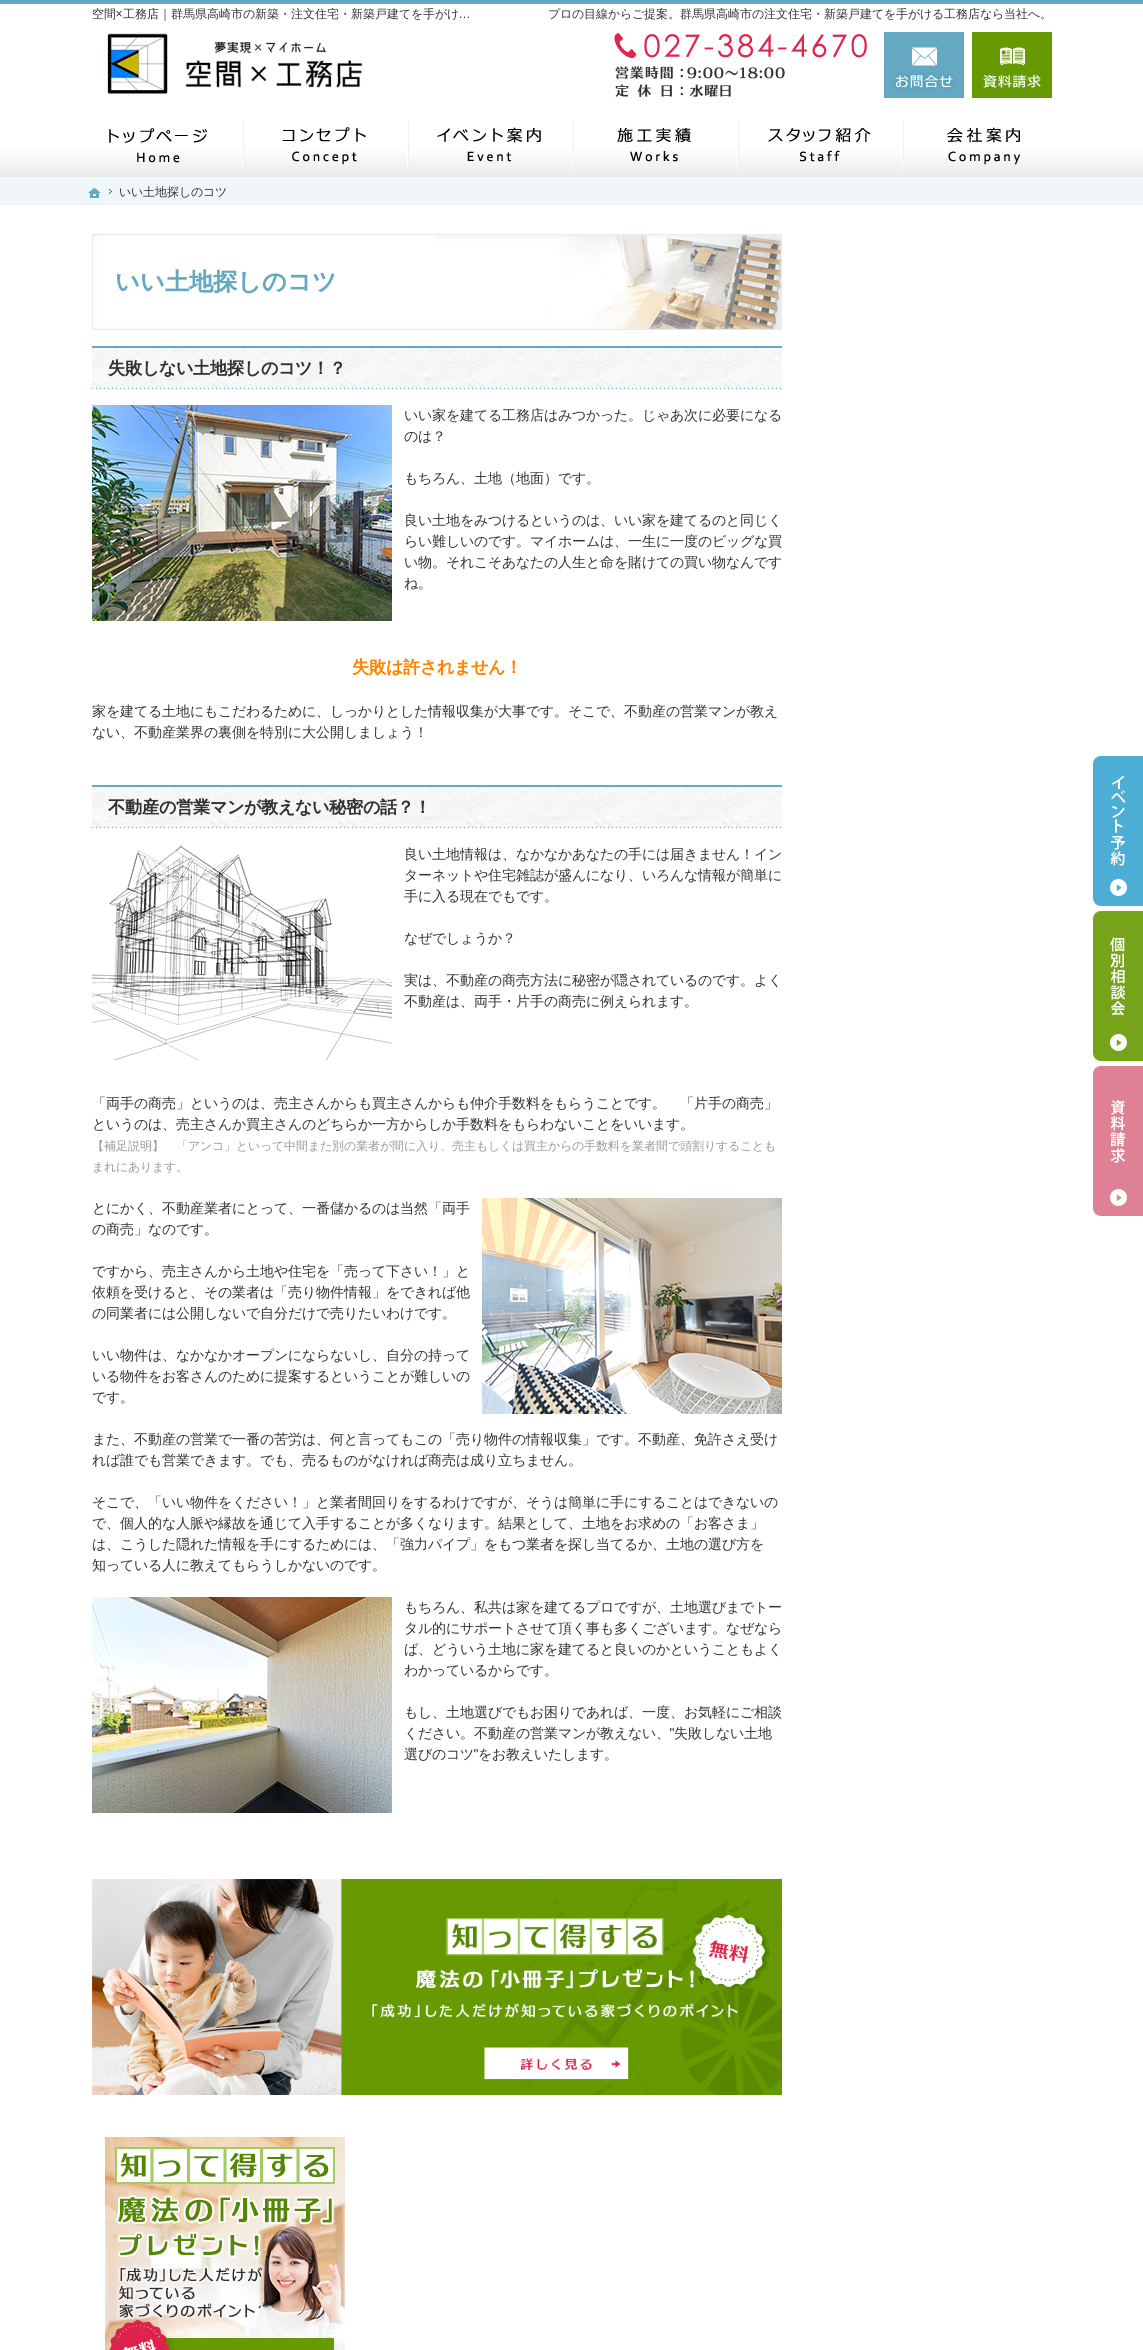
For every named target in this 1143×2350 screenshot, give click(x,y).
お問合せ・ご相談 (900, 1529)
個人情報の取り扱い (907, 1576)
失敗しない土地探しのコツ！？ (227, 368)
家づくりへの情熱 (900, 1204)
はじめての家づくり (907, 1064)
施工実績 (872, 971)
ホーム (865, 692)
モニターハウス (893, 785)
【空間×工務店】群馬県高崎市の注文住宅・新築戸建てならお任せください (741, 2287)
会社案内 (872, 1390)
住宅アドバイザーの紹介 (921, 1250)
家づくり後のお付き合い (921, 1157)
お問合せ (924, 65)
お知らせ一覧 (886, 1483)
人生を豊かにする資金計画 (928, 925)
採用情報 (872, 1436)
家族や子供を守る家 (907, 1111)
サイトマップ (886, 1622)
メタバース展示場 (900, 739)
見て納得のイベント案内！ (928, 832)
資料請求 (1012, 65)
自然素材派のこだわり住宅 (928, 1018)
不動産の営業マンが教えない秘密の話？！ (269, 807)
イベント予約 (1118, 831)
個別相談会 (1118, 986)
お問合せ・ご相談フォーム (932, 2194)
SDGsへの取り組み (904, 1343)
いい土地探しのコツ (907, 878)
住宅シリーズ (886, 1297)
